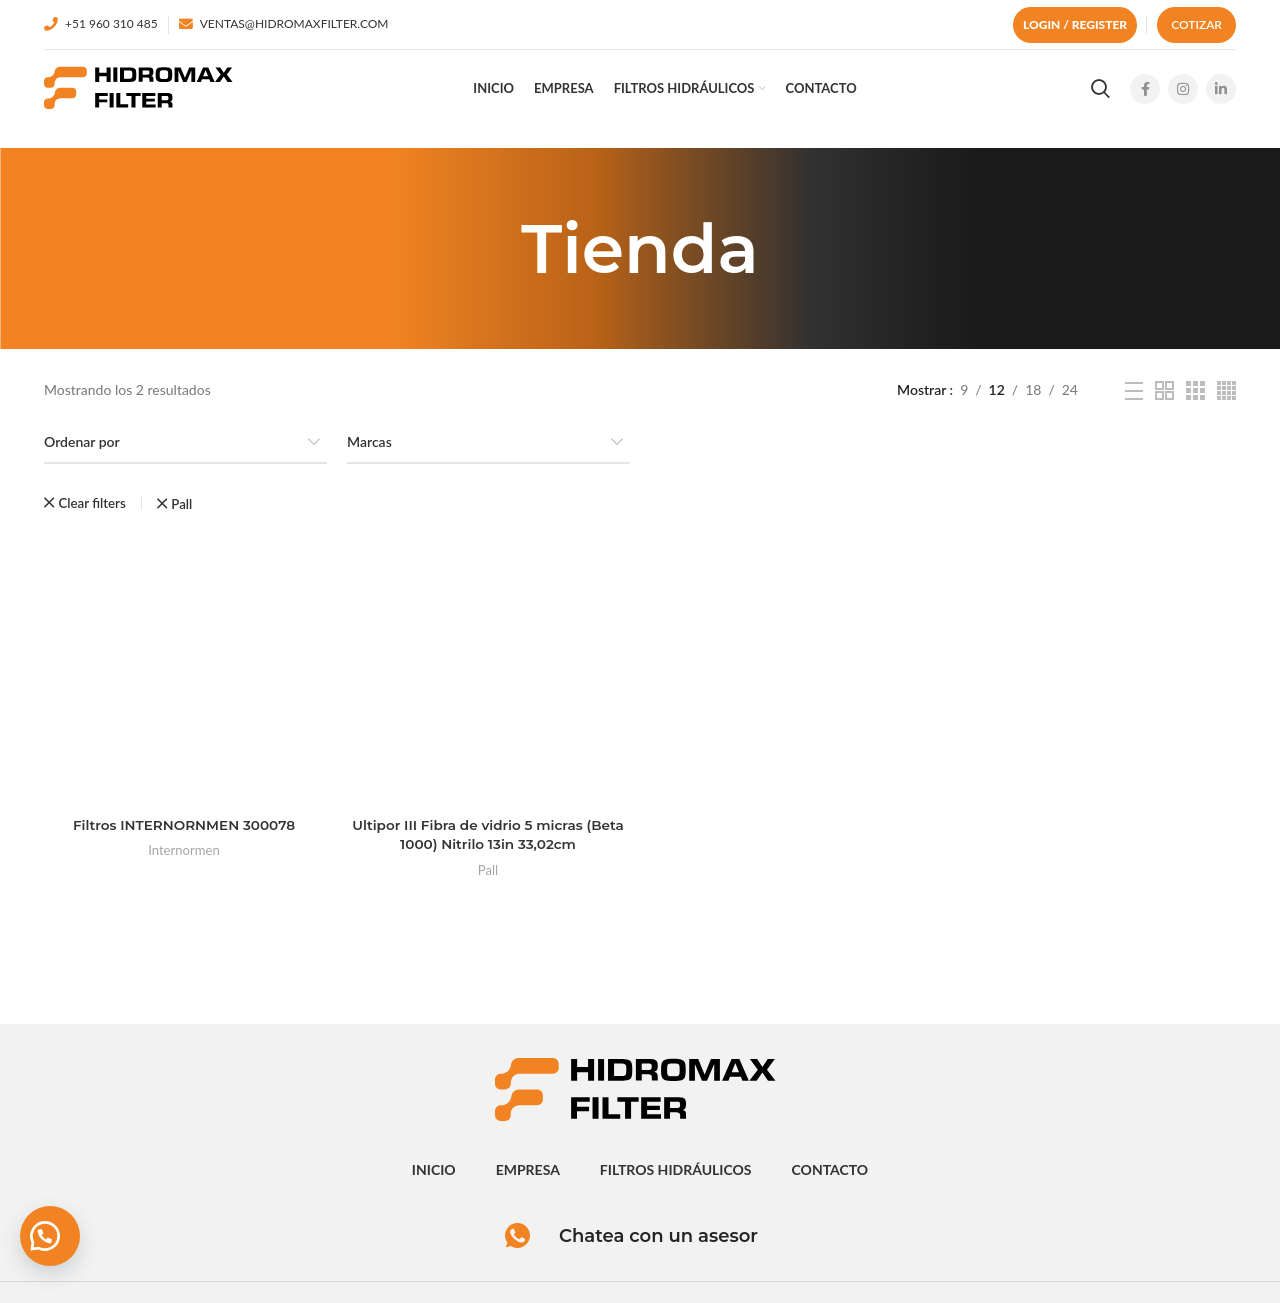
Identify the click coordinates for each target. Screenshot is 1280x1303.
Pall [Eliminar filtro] (181, 516)
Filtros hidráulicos (676, 1177)
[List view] (1134, 403)
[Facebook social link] (1145, 95)
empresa (528, 1177)
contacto (830, 1177)
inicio (434, 1177)
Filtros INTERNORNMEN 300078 (181, 838)
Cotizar (1196, 24)
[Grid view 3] (1195, 402)
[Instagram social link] (1183, 95)
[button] (50, 1233)
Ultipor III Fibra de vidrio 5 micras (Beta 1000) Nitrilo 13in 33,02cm (487, 848)
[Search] (1100, 95)
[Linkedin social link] (1221, 95)
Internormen (181, 864)
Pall (487, 883)
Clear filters (91, 515)
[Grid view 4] (1226, 402)
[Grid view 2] (1164, 402)
